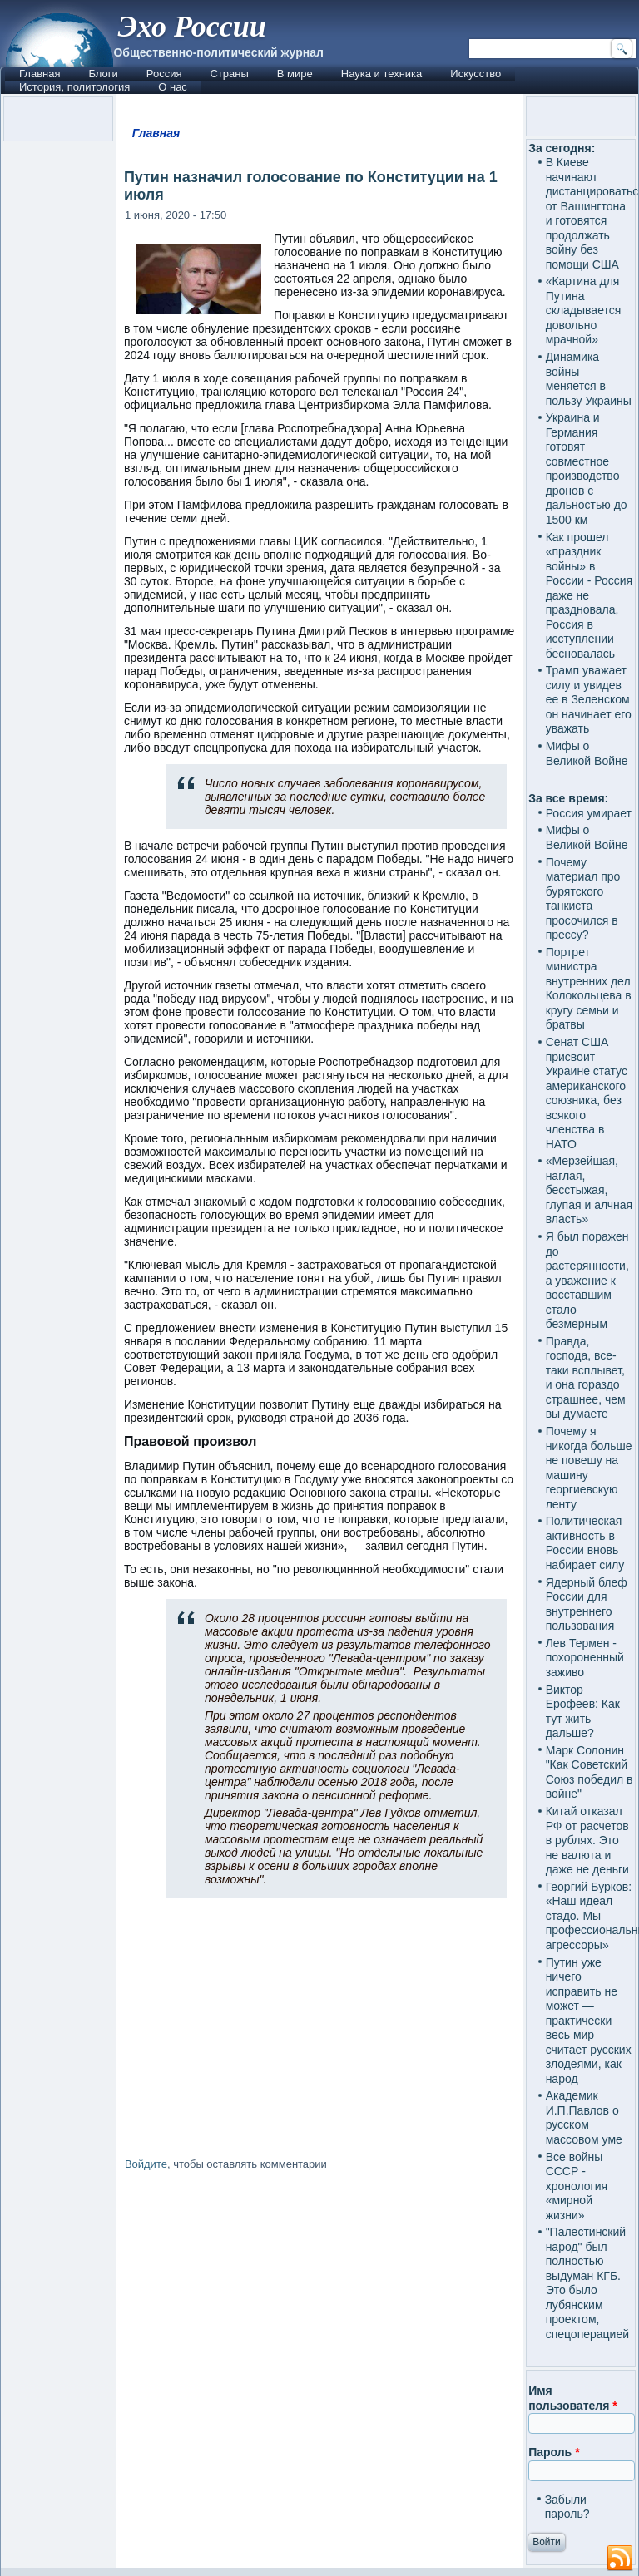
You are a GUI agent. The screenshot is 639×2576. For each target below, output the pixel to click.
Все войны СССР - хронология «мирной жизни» (576, 2186)
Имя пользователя (572, 2398)
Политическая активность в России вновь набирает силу (585, 1543)
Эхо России (191, 26)
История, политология (74, 87)
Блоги (102, 73)
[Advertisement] (319, 2322)
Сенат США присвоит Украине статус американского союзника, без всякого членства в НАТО (586, 1093)
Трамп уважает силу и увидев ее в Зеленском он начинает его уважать (589, 699)
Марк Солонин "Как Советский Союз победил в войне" (589, 1772)
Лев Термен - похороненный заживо (585, 1657)
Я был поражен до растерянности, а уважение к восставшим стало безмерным (587, 1280)
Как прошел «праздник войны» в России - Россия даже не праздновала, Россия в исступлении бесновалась (589, 595)
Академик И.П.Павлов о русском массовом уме (584, 2117)
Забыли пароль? (567, 2507)
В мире (295, 73)
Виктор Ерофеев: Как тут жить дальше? (583, 1711)
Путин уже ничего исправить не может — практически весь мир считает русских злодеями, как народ (589, 2020)
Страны (229, 73)
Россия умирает (589, 813)
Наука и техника (382, 73)
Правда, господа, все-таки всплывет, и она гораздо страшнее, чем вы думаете (586, 1378)
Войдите (146, 2164)
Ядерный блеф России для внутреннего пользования (586, 1604)
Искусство (475, 73)
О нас (172, 87)
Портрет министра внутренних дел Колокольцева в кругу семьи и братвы (589, 988)
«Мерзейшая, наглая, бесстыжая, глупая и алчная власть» (589, 1190)
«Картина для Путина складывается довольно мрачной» (584, 310)
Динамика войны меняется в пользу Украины (589, 378)
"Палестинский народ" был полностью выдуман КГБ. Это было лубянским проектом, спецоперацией (587, 2283)
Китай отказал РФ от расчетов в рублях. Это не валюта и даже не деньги (587, 1840)
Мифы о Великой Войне (587, 753)
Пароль (553, 2452)
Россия (164, 73)
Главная (39, 73)
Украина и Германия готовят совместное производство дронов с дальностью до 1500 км (586, 468)
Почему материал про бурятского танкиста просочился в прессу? (583, 899)
